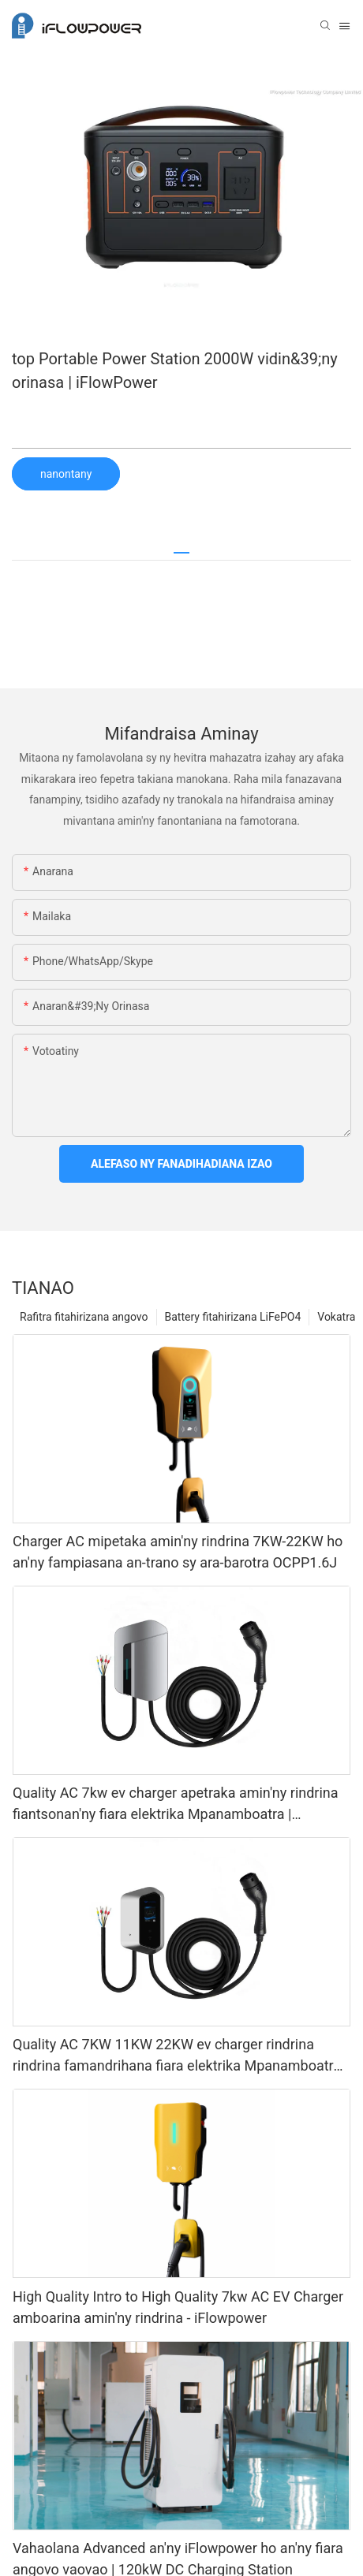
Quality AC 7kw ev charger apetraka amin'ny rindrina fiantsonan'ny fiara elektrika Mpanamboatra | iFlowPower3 (176, 1804)
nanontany (66, 474)
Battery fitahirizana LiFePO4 (233, 1316)
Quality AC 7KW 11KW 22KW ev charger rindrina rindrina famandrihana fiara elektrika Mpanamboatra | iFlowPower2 (180, 2056)
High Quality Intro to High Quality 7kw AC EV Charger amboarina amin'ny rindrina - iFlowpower (178, 2307)
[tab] (181, 547)
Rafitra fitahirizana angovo (84, 1316)
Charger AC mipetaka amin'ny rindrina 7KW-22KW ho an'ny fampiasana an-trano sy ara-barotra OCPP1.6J (177, 1552)
